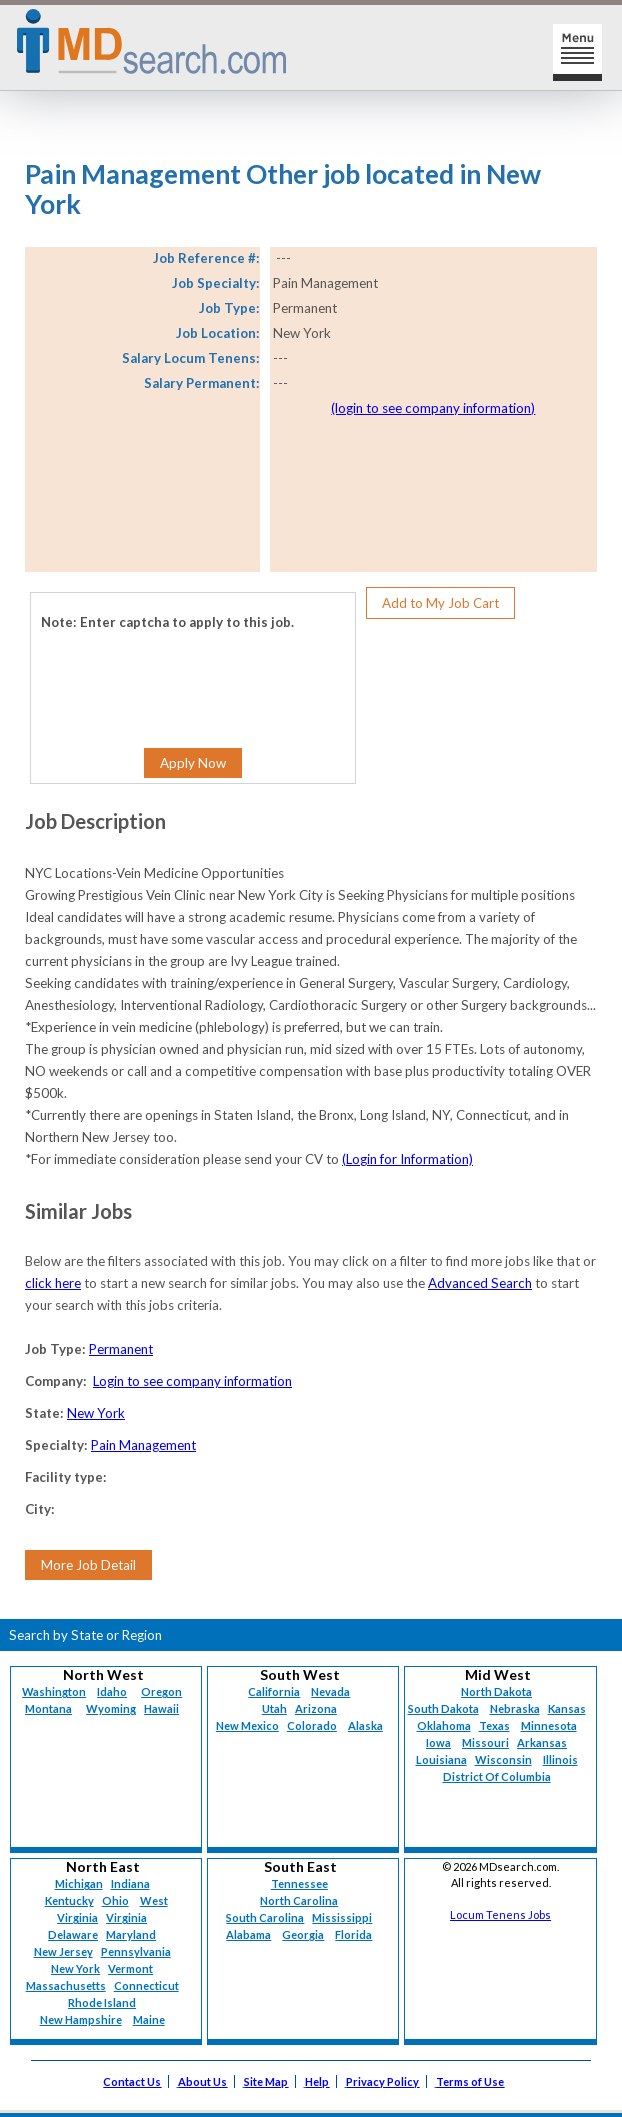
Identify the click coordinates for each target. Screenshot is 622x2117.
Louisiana (441, 1759)
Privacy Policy (382, 2081)
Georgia (303, 1934)
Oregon (161, 1691)
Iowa (438, 1742)
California (274, 1691)
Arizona (316, 1708)
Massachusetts (66, 1985)
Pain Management (143, 1445)
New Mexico (247, 1725)
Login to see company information (192, 1381)
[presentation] (162, 674)
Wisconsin (503, 1759)
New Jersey (63, 1951)
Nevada (330, 1691)
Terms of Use (470, 2081)
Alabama (248, 1934)
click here (53, 1283)
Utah (274, 1708)
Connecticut (146, 1985)
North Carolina (299, 1900)
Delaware (73, 1934)
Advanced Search (480, 1283)
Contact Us (132, 2081)
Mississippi (342, 1917)
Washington (54, 1691)
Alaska (365, 1725)
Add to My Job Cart (440, 603)
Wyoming (111, 1708)
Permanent (121, 1349)
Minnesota (549, 1725)
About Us (202, 2081)
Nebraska (515, 1708)
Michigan (79, 1883)
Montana (48, 1708)
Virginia (126, 1917)
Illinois (560, 1759)
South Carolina (265, 1917)
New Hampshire (81, 2019)
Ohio (115, 1900)
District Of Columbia (497, 1776)
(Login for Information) (407, 1159)
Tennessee (299, 1883)
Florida (353, 1934)
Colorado (312, 1725)
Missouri (485, 1742)
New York (96, 1413)
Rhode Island (102, 2002)
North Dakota (496, 1691)
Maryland (131, 1934)
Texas (494, 1725)
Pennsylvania (136, 1951)
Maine (149, 2019)
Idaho (112, 1691)
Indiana (130, 1883)
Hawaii (161, 1708)
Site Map (266, 2081)
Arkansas (542, 1742)
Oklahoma (444, 1725)
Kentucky (69, 1900)
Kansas (567, 1708)
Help (317, 2081)
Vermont (130, 1968)
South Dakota (443, 1708)
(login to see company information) (433, 408)
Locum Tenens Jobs (500, 1914)
